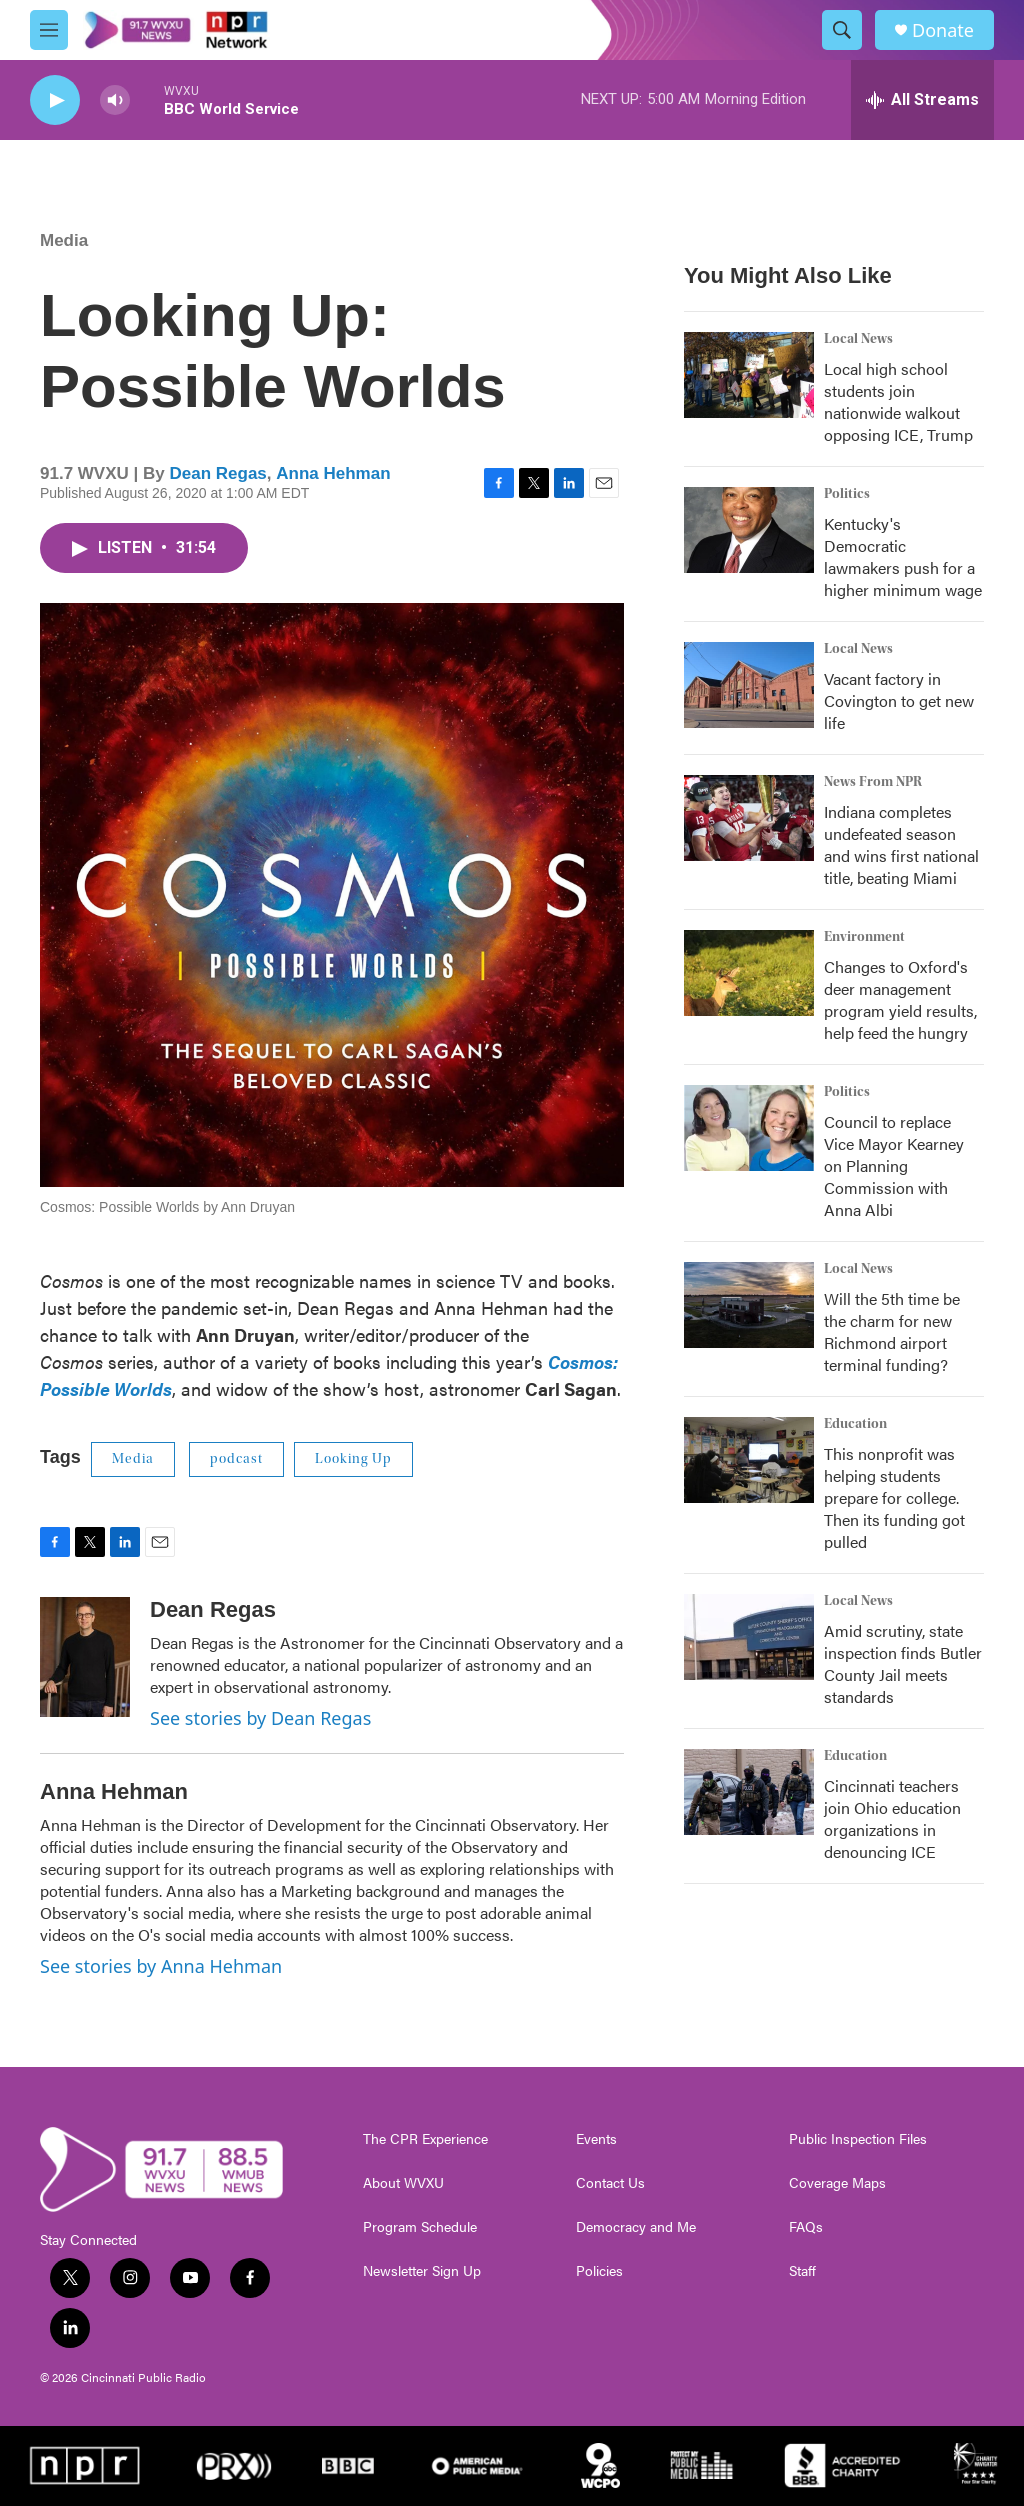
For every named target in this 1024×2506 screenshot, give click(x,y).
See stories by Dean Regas (260, 1718)
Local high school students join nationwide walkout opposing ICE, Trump (898, 401)
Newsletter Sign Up (422, 2271)
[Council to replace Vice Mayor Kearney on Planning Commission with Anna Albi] (749, 1128)
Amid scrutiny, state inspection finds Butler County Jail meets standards (903, 1663)
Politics (847, 494)
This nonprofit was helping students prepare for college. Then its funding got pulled (894, 1497)
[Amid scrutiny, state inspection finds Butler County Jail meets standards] (749, 1637)
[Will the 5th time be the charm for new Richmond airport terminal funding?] (749, 1305)
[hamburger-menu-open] (49, 30)
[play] (55, 100)
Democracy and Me (636, 2227)
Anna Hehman (333, 473)
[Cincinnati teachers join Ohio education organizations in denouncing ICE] (749, 1792)
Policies (599, 2271)
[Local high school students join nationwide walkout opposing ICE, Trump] (749, 375)
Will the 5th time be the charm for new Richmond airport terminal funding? (892, 1331)
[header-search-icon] (842, 30)
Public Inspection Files (858, 2139)
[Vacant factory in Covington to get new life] (749, 685)
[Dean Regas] (85, 1657)
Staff (802, 2271)
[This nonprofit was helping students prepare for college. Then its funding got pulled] (749, 1460)
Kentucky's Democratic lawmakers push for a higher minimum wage (903, 556)
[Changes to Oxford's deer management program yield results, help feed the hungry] (749, 973)
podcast (236, 1459)
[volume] (115, 100)
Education (855, 1424)
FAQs (806, 2227)
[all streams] (922, 100)
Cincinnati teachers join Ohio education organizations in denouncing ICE (892, 1818)
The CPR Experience (425, 2139)
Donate (943, 30)
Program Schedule (420, 2227)
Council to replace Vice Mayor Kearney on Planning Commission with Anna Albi (894, 1165)
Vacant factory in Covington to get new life (899, 700)
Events (596, 2139)
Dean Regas (217, 473)
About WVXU (403, 2183)
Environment (864, 937)
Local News (858, 339)
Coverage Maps (837, 2183)
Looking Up (353, 1459)
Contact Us (610, 2183)
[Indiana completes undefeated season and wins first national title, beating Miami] (749, 818)
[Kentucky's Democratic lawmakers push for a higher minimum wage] (749, 530)
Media (64, 240)
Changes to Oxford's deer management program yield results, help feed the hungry (900, 999)
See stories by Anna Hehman (161, 1966)
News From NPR (873, 782)
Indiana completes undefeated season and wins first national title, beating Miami (901, 844)
